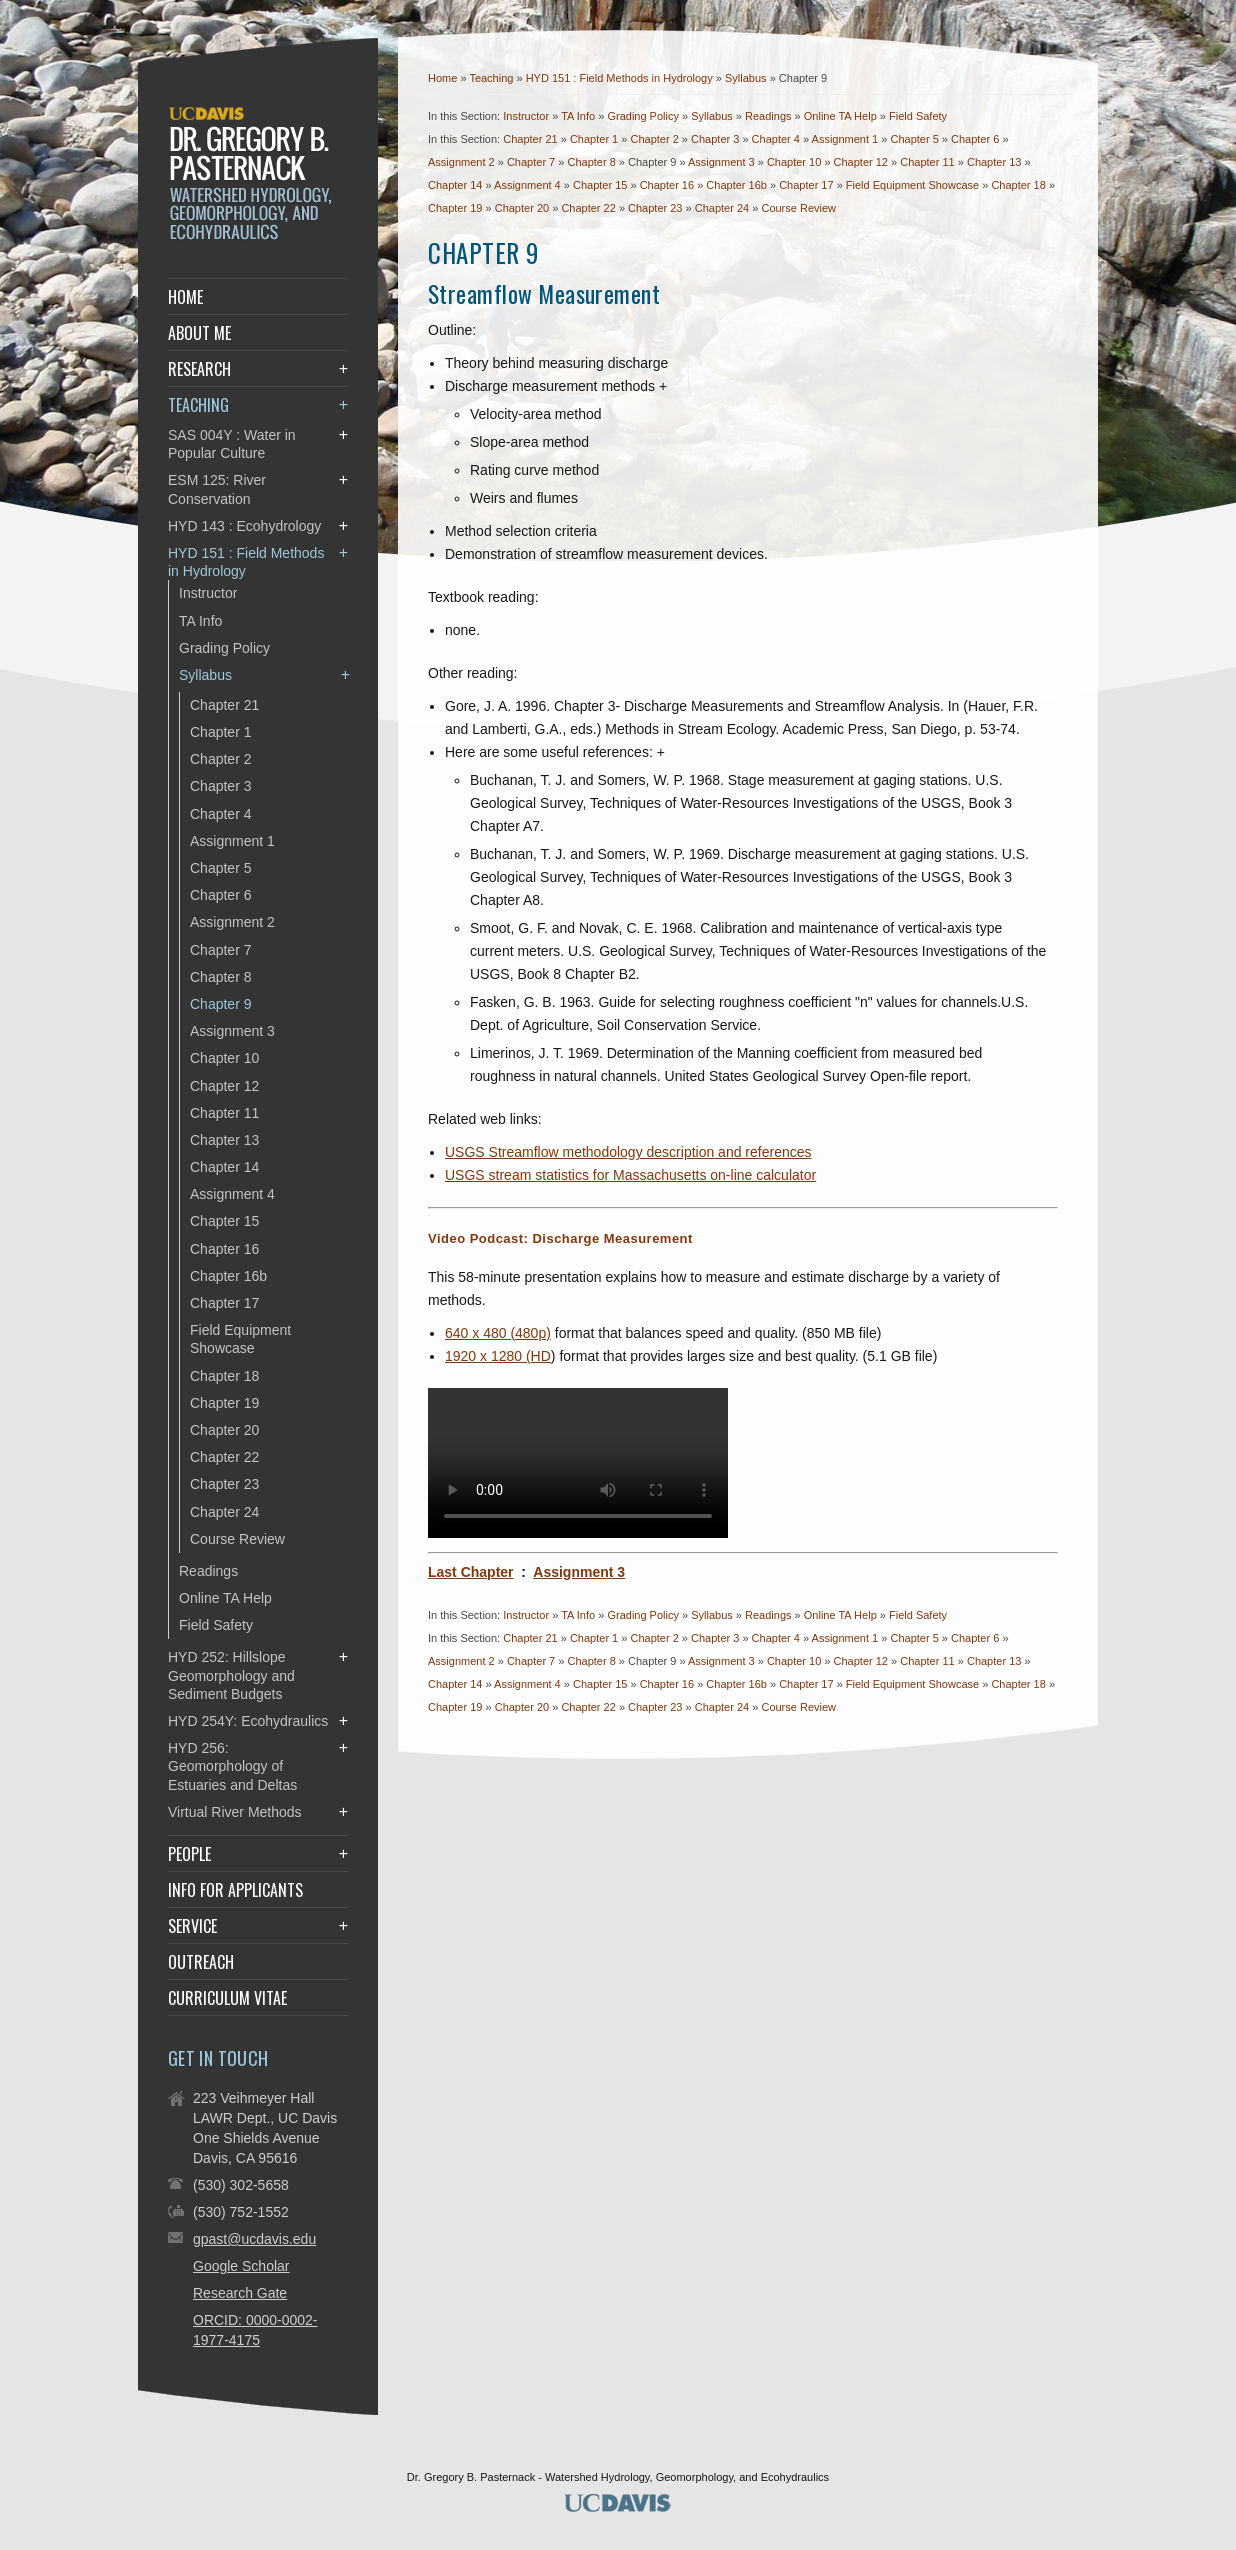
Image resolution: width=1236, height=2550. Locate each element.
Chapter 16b (736, 185)
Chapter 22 (588, 208)
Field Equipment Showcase (912, 185)
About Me (199, 333)
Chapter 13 (994, 162)
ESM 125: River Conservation (217, 489)
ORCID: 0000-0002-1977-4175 (255, 2330)
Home (442, 78)
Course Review (798, 208)
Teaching (492, 78)
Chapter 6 (975, 139)
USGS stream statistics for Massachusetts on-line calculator (630, 1175)
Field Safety (918, 116)
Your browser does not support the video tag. (578, 1463)
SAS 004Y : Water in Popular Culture (232, 444)
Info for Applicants (235, 1890)
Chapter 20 (522, 208)
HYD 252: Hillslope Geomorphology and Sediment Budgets (231, 1675)
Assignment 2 (461, 162)
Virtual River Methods (235, 1812)
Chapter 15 (600, 185)
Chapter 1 (594, 139)
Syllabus (747, 78)
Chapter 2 (654, 139)
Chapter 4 (776, 139)
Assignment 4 (527, 185)
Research (199, 369)
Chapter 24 (722, 208)
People (189, 1854)
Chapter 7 (531, 162)
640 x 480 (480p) (498, 1333)
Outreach (201, 1962)
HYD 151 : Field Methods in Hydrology (621, 78)
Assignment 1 (845, 139)
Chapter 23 (655, 208)
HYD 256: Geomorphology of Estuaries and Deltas (232, 1766)
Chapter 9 (220, 1004)
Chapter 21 (530, 139)
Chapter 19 (455, 208)
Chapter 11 (927, 162)
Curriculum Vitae (227, 1998)
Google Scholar (241, 2266)
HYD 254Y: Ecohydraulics (248, 1721)
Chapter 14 (455, 185)
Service (192, 1926)
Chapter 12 (861, 162)
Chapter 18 (1018, 185)
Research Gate (240, 2293)
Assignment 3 (721, 162)
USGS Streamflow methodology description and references (628, 1152)
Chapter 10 (794, 162)
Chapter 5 (914, 139)
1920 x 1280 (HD (498, 1356)
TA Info (578, 116)
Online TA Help (840, 116)
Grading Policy (643, 116)
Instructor (526, 116)
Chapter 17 (806, 185)
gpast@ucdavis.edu (254, 2239)
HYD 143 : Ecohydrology (244, 526)
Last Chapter (471, 1572)
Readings (768, 116)
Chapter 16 (667, 185)
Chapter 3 (715, 139)
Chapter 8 (591, 162)
